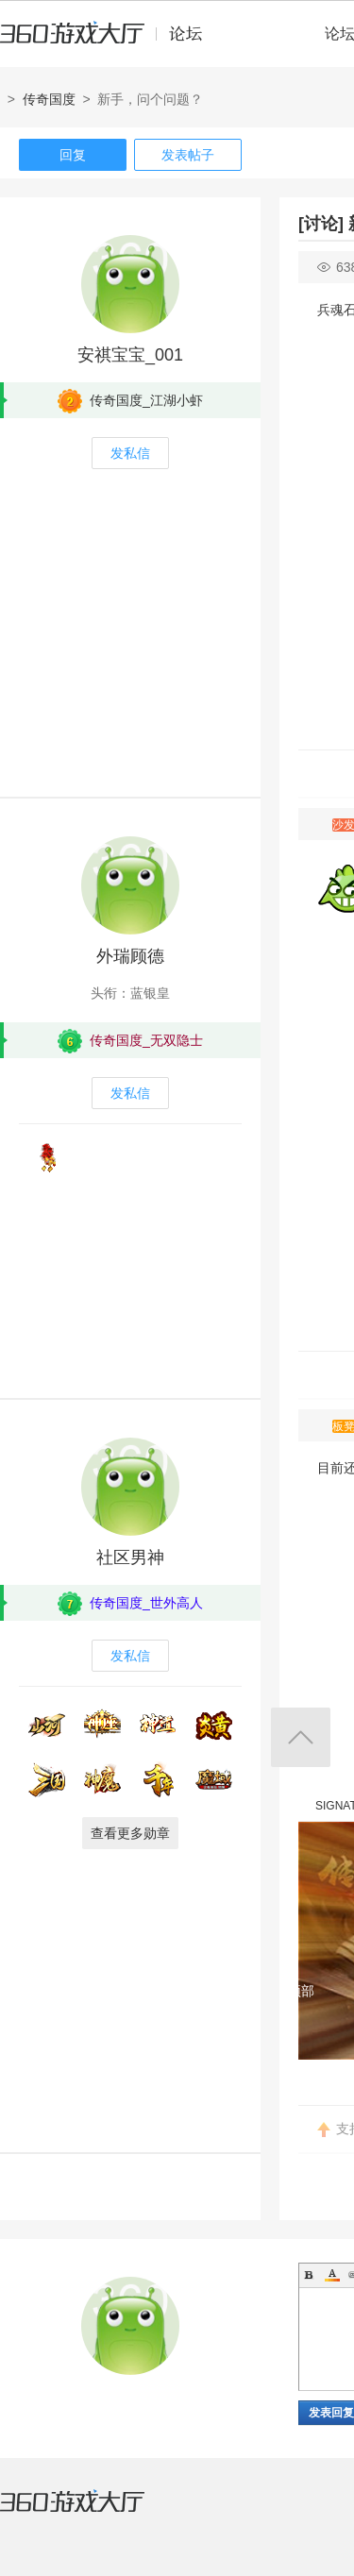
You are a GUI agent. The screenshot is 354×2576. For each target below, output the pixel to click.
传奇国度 (49, 99)
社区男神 (130, 1557)
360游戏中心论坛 (109, 41)
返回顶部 (300, 1737)
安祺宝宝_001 (130, 354)
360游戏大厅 (91, 2512)
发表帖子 (187, 154)
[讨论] (321, 223)
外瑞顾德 (130, 956)
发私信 (130, 453)
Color (332, 2274)
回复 (72, 154)
